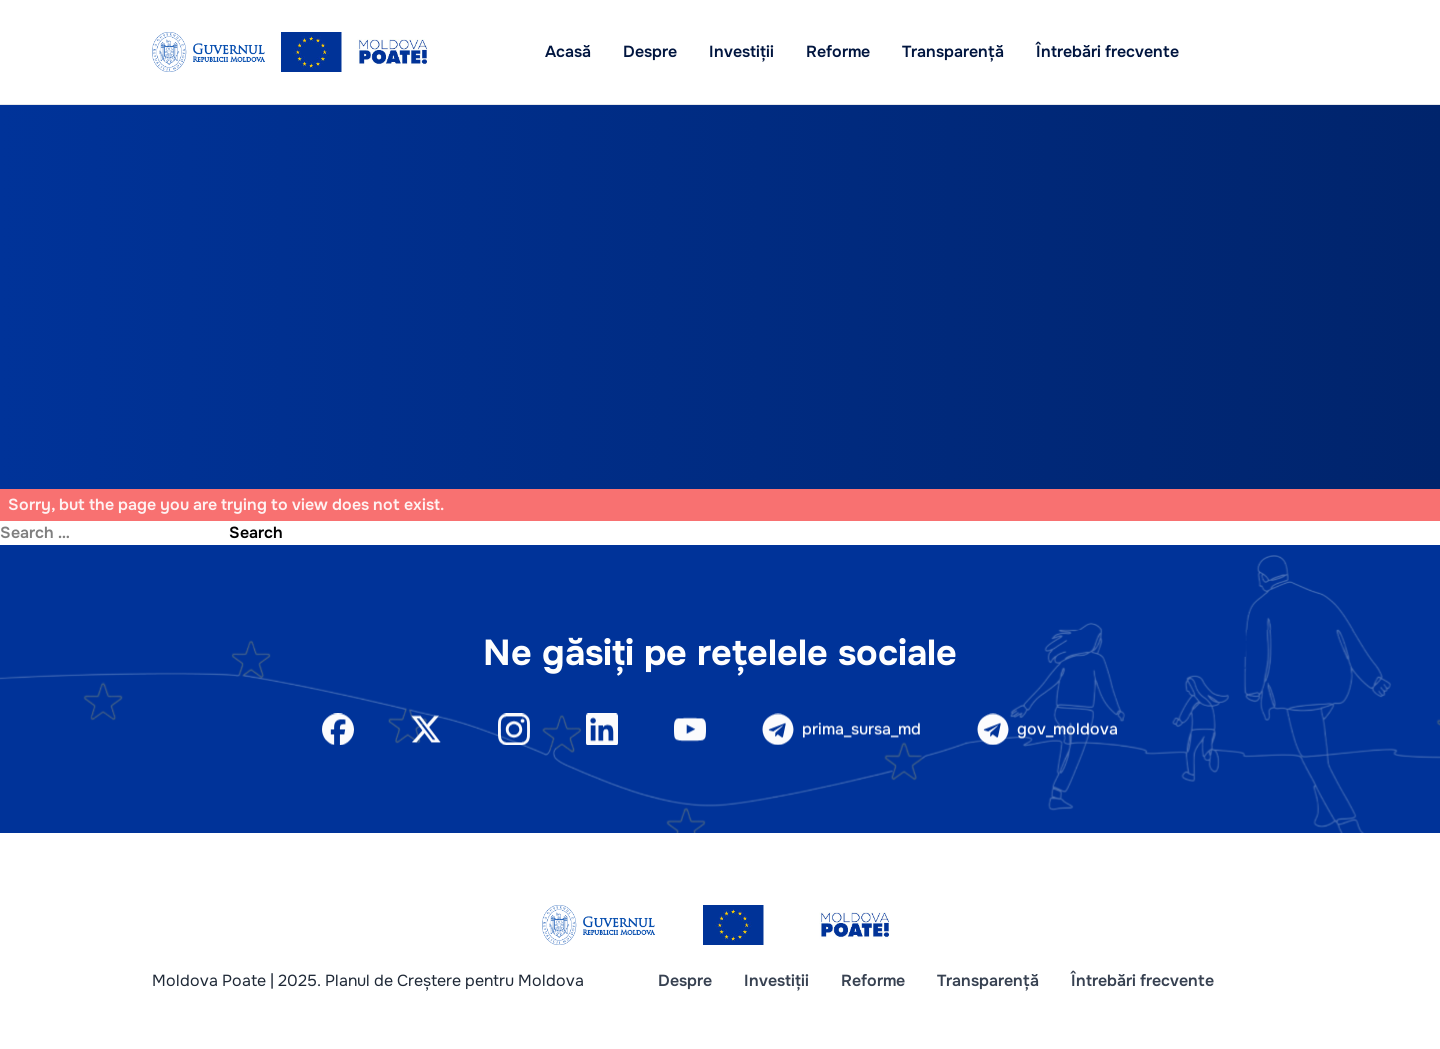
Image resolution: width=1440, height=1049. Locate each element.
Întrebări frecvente (1107, 51)
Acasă (568, 51)
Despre (650, 51)
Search (256, 532)
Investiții (741, 51)
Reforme (838, 51)
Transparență (953, 51)
